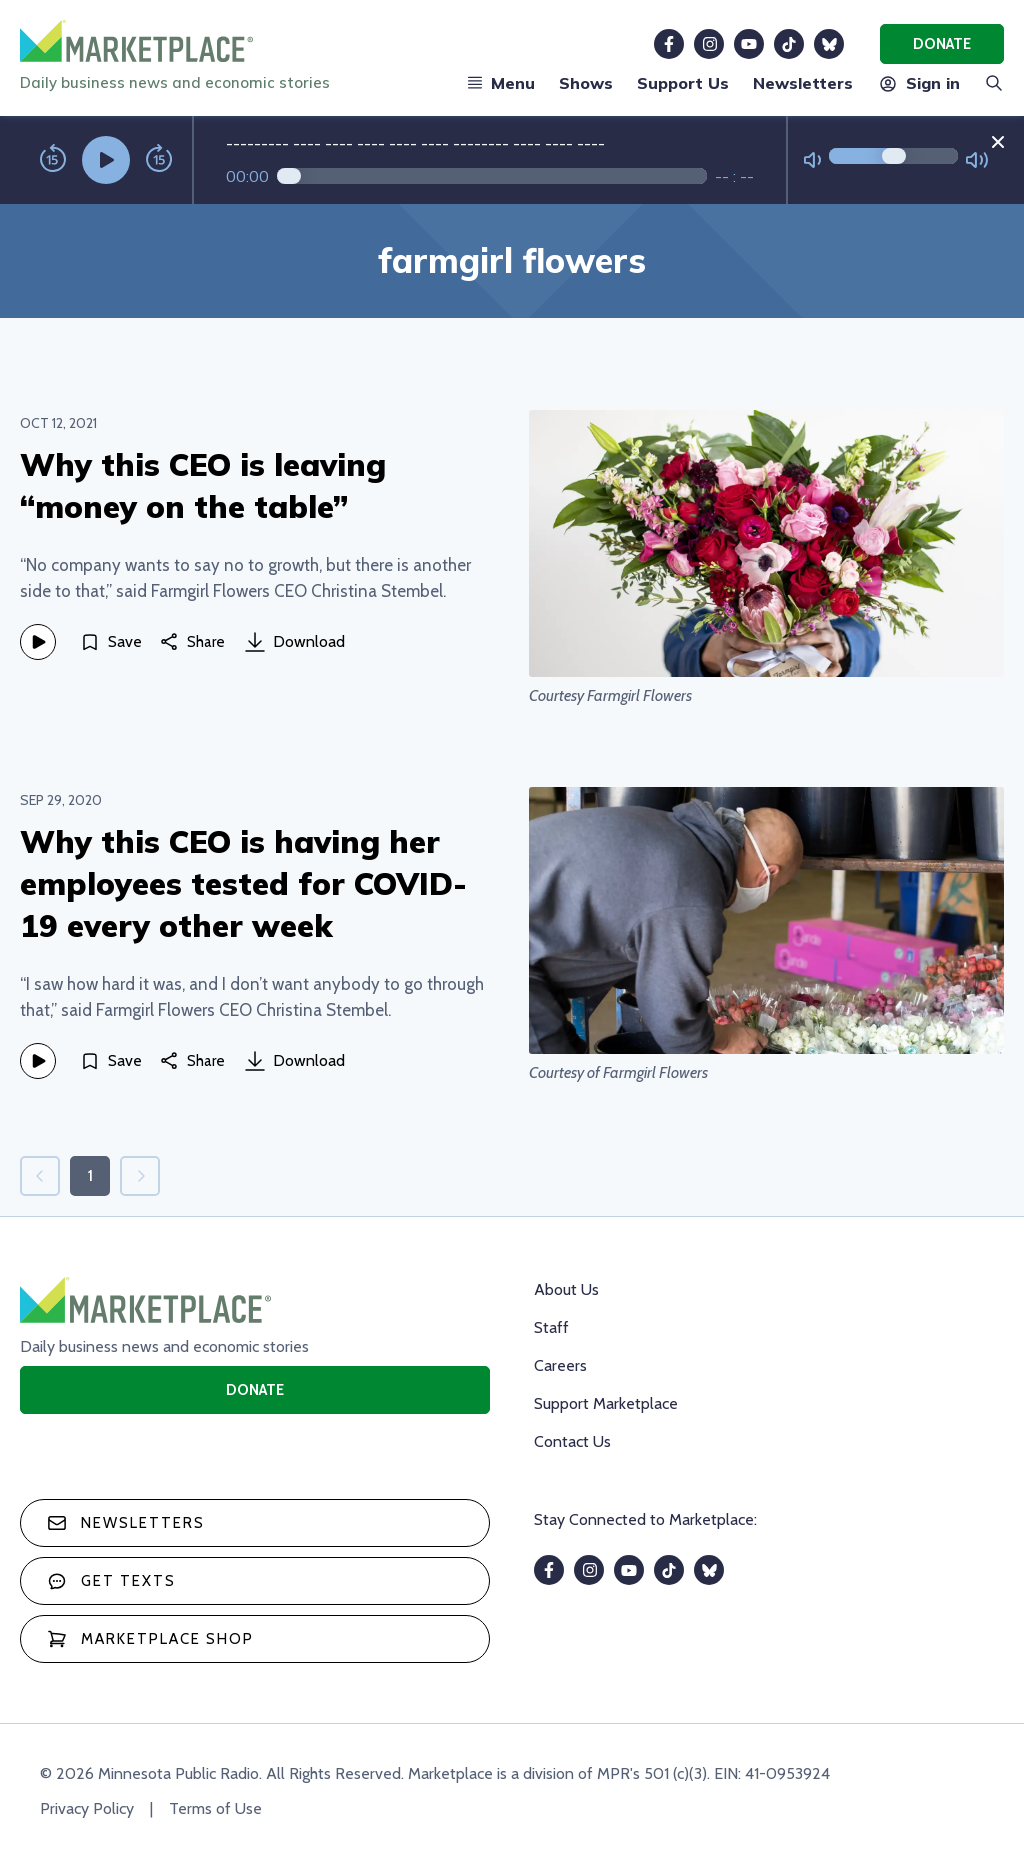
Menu (501, 83)
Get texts (111, 1581)
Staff (551, 1327)
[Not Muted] (812, 160)
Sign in (918, 83)
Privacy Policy (87, 1808)
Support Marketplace (606, 1403)
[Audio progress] (492, 176)
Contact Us (572, 1441)
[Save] (111, 642)
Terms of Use (215, 1808)
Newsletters (803, 83)
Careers (560, 1365)
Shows (586, 83)
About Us (566, 1289)
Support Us (683, 83)
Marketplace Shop (150, 1639)
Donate (942, 44)
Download (295, 642)
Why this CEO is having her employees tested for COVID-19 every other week (243, 883)
